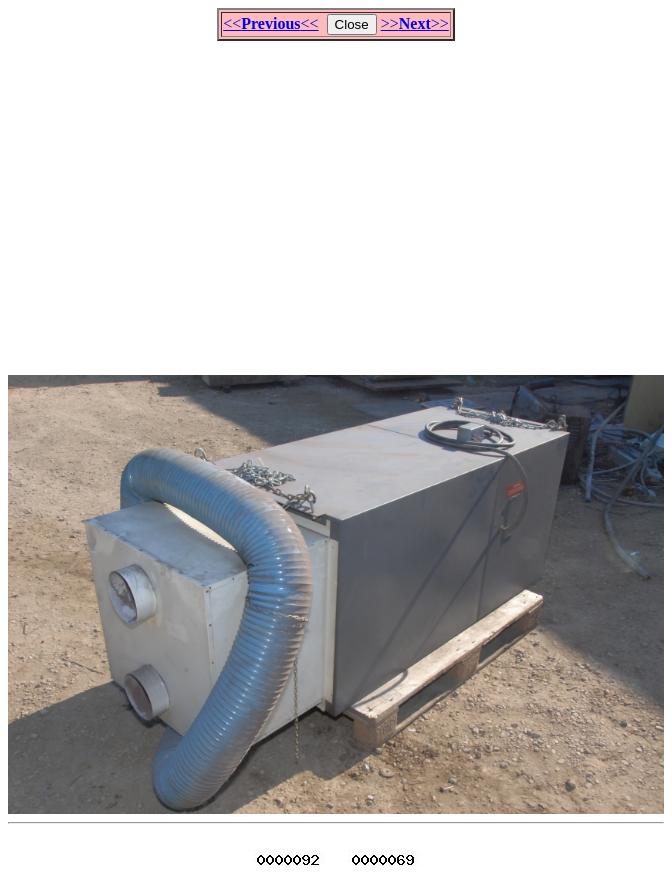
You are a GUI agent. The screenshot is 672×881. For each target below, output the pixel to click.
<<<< (270, 23)
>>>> (415, 23)
